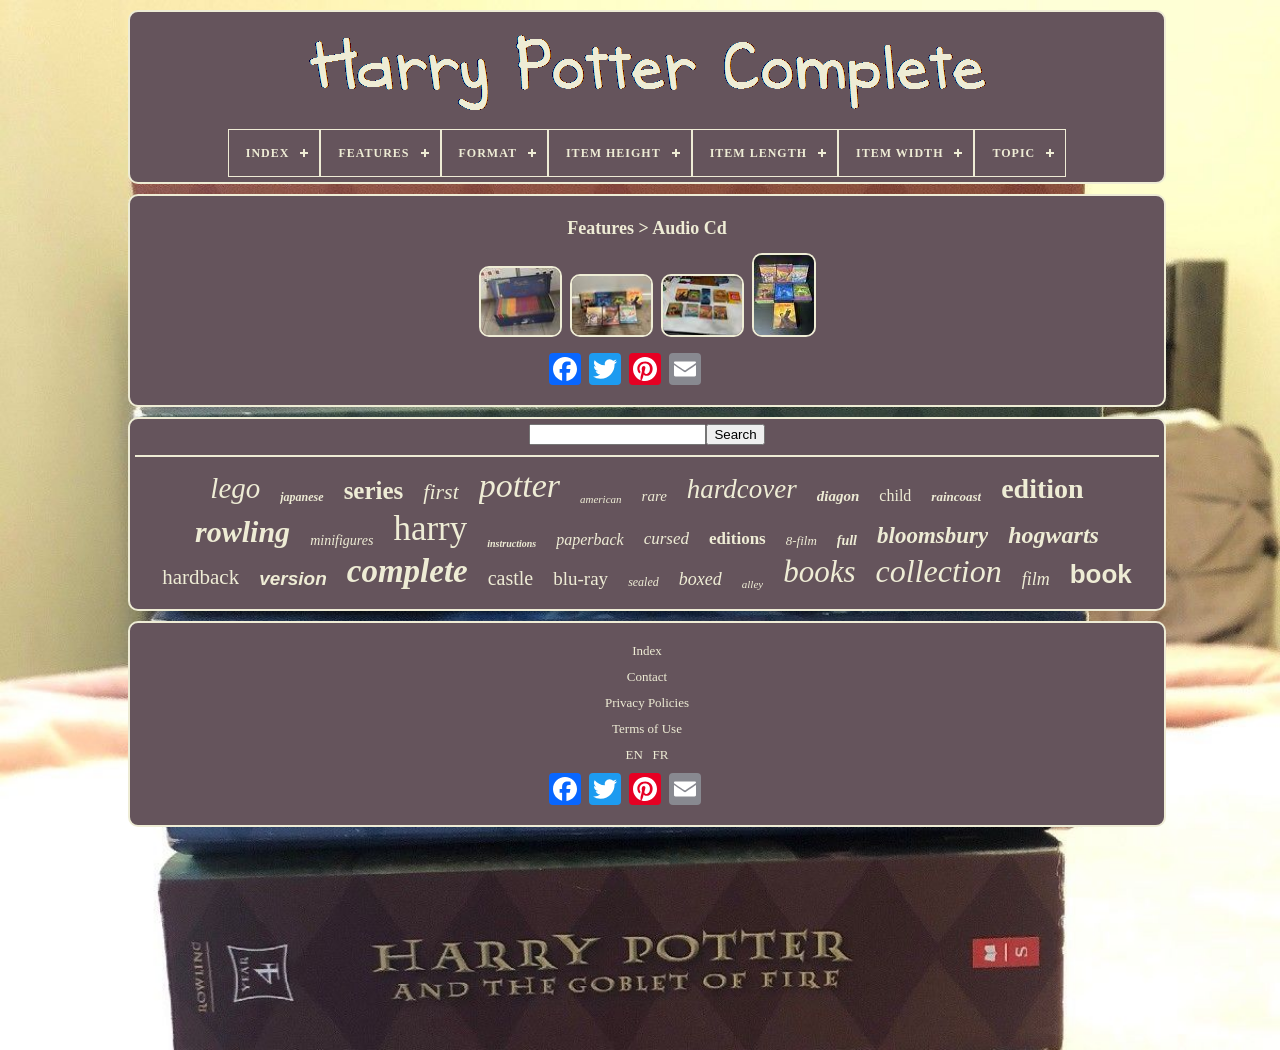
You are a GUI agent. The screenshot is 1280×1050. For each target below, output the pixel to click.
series (374, 490)
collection (938, 571)
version (293, 578)
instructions (511, 543)
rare (654, 496)
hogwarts (1053, 535)
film (1036, 579)
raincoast (956, 496)
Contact (647, 676)
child (895, 495)
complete (407, 571)
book (1101, 574)
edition (1042, 488)
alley (752, 584)
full (847, 540)
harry (430, 528)
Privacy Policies (647, 702)
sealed (643, 582)
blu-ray (580, 578)
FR (661, 754)
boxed (700, 579)
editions (737, 538)
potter (519, 485)
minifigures (341, 540)
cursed (666, 538)
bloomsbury (932, 535)
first (440, 491)
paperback (590, 539)
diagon (838, 496)
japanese (301, 497)
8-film (801, 540)
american (601, 499)
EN (634, 754)
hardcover (742, 489)
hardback (200, 577)
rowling (242, 531)
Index (647, 650)
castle (511, 578)
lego (235, 488)
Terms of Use (647, 728)
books (819, 571)
